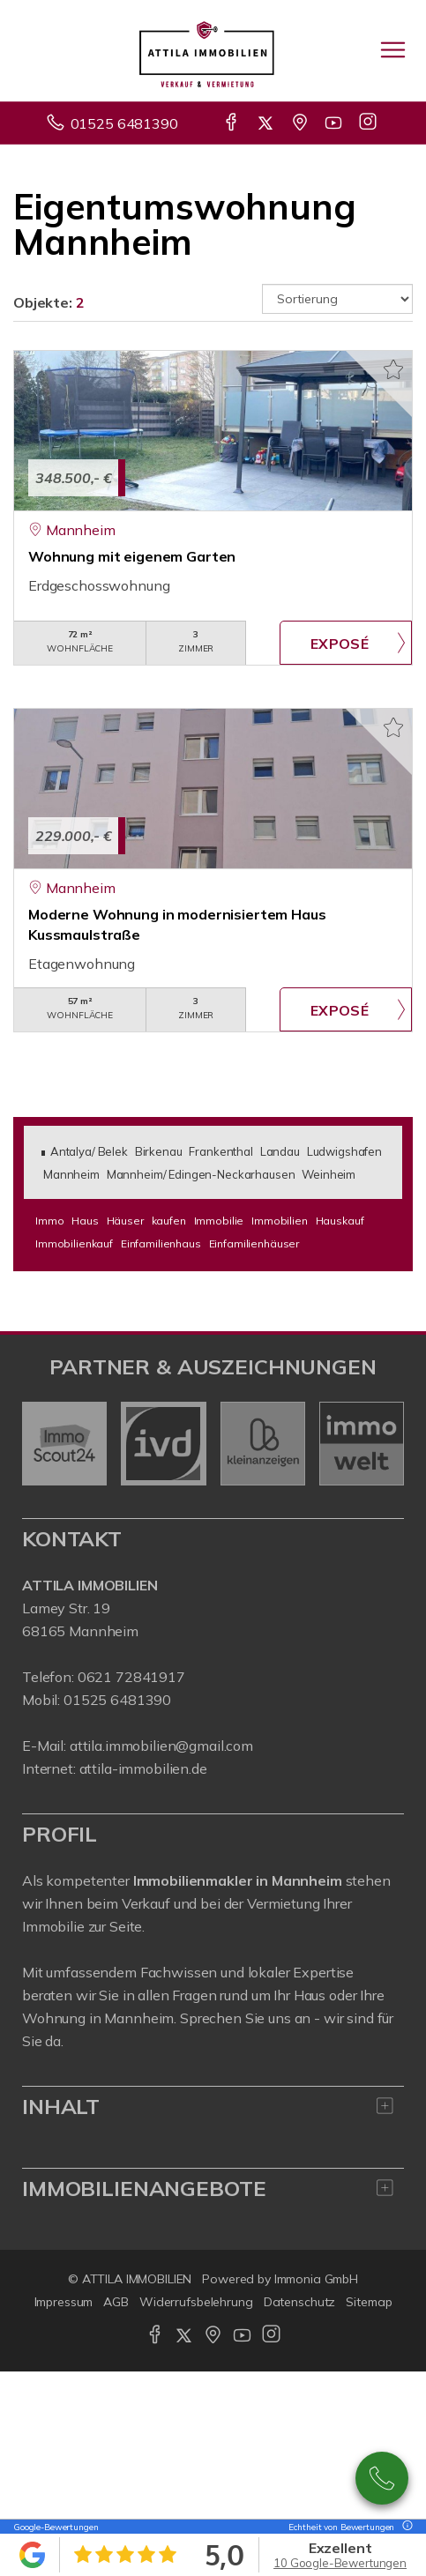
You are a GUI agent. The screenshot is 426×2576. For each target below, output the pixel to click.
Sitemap (369, 2302)
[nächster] (384, 1443)
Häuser (126, 1220)
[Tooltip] (405, 2527)
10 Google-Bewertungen (340, 2563)
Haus (86, 1220)
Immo (50, 1220)
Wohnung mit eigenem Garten (131, 556)
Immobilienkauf (75, 1243)
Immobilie (220, 1220)
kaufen (170, 1220)
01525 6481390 (124, 123)
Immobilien (280, 1220)
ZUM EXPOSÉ (346, 643)
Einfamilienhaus (162, 1243)
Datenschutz (300, 2302)
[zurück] (42, 1443)
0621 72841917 (131, 1677)
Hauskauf (340, 1220)
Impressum (63, 2302)
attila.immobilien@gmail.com (161, 1745)
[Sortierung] (337, 299)
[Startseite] (213, 50)
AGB (116, 2302)
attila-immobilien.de (143, 1768)
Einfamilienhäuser (254, 1243)
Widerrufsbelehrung (196, 2302)
